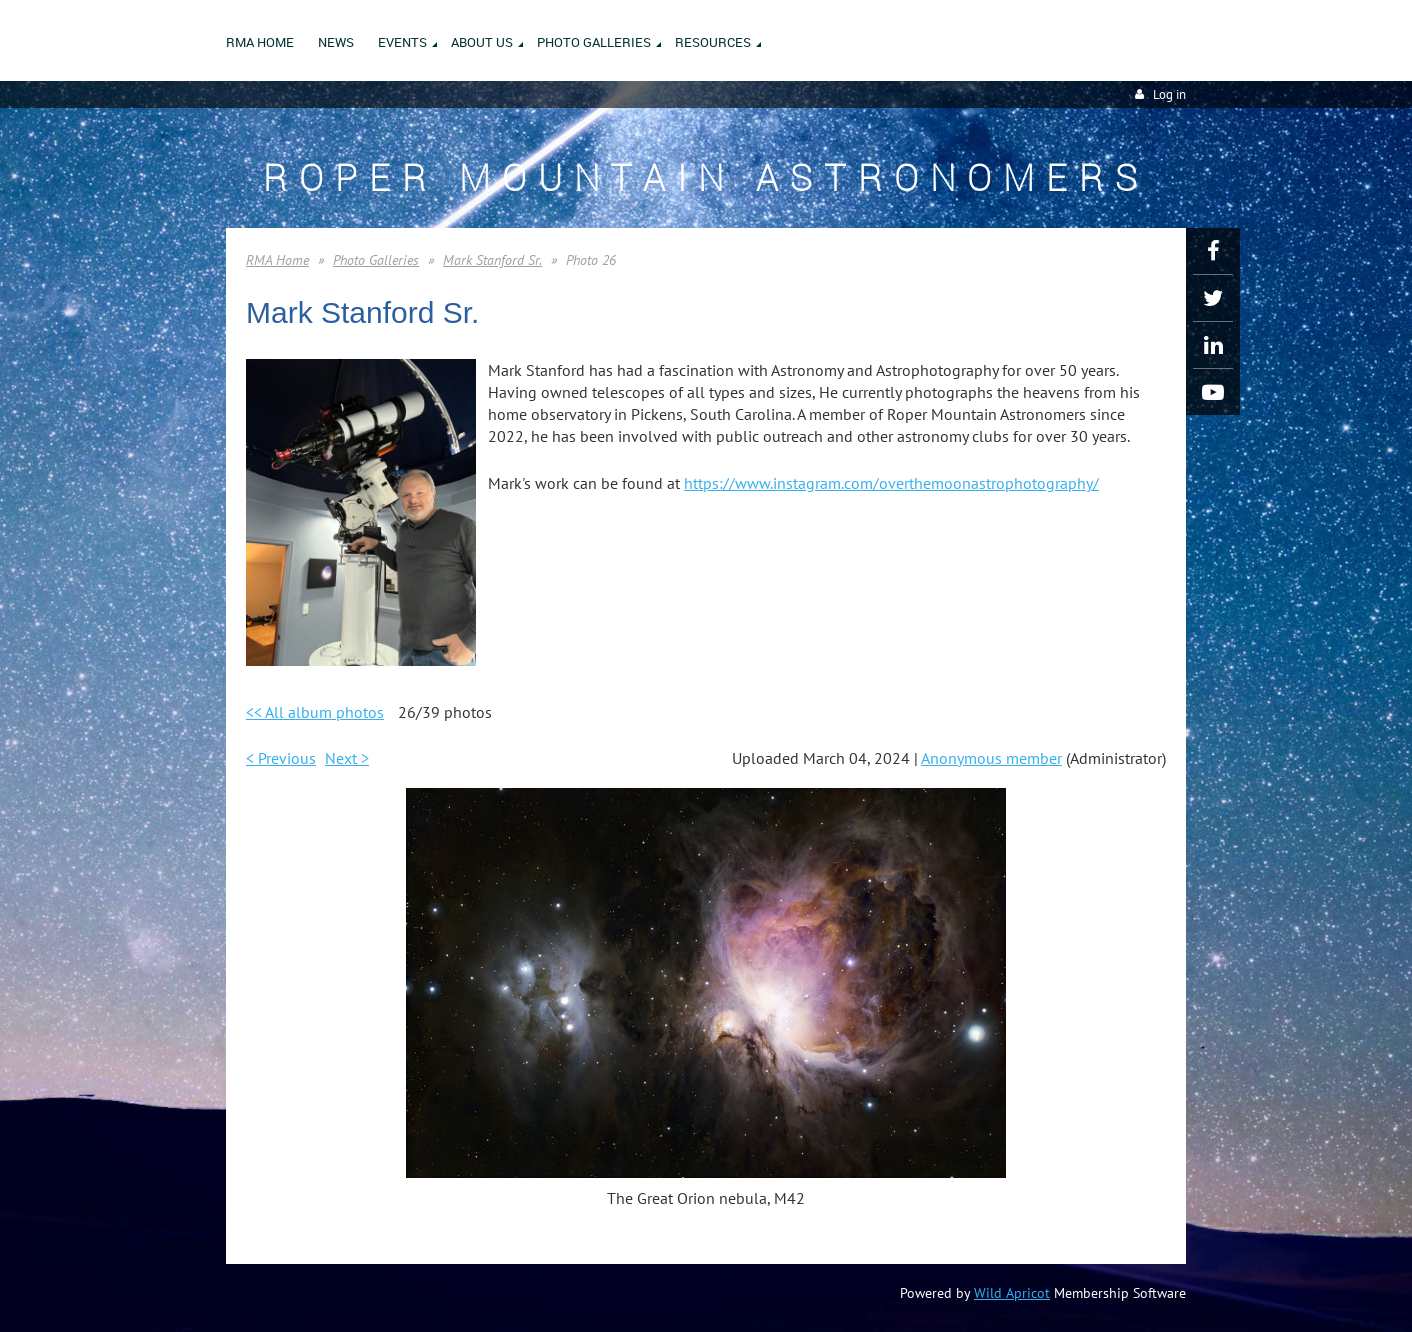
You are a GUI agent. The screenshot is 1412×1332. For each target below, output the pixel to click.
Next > (347, 758)
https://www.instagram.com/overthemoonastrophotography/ (891, 483)
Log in (1169, 94)
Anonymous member (991, 758)
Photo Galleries (376, 260)
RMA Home (277, 260)
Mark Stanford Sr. (492, 260)
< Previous (281, 758)
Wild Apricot (1012, 1293)
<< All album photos (315, 712)
